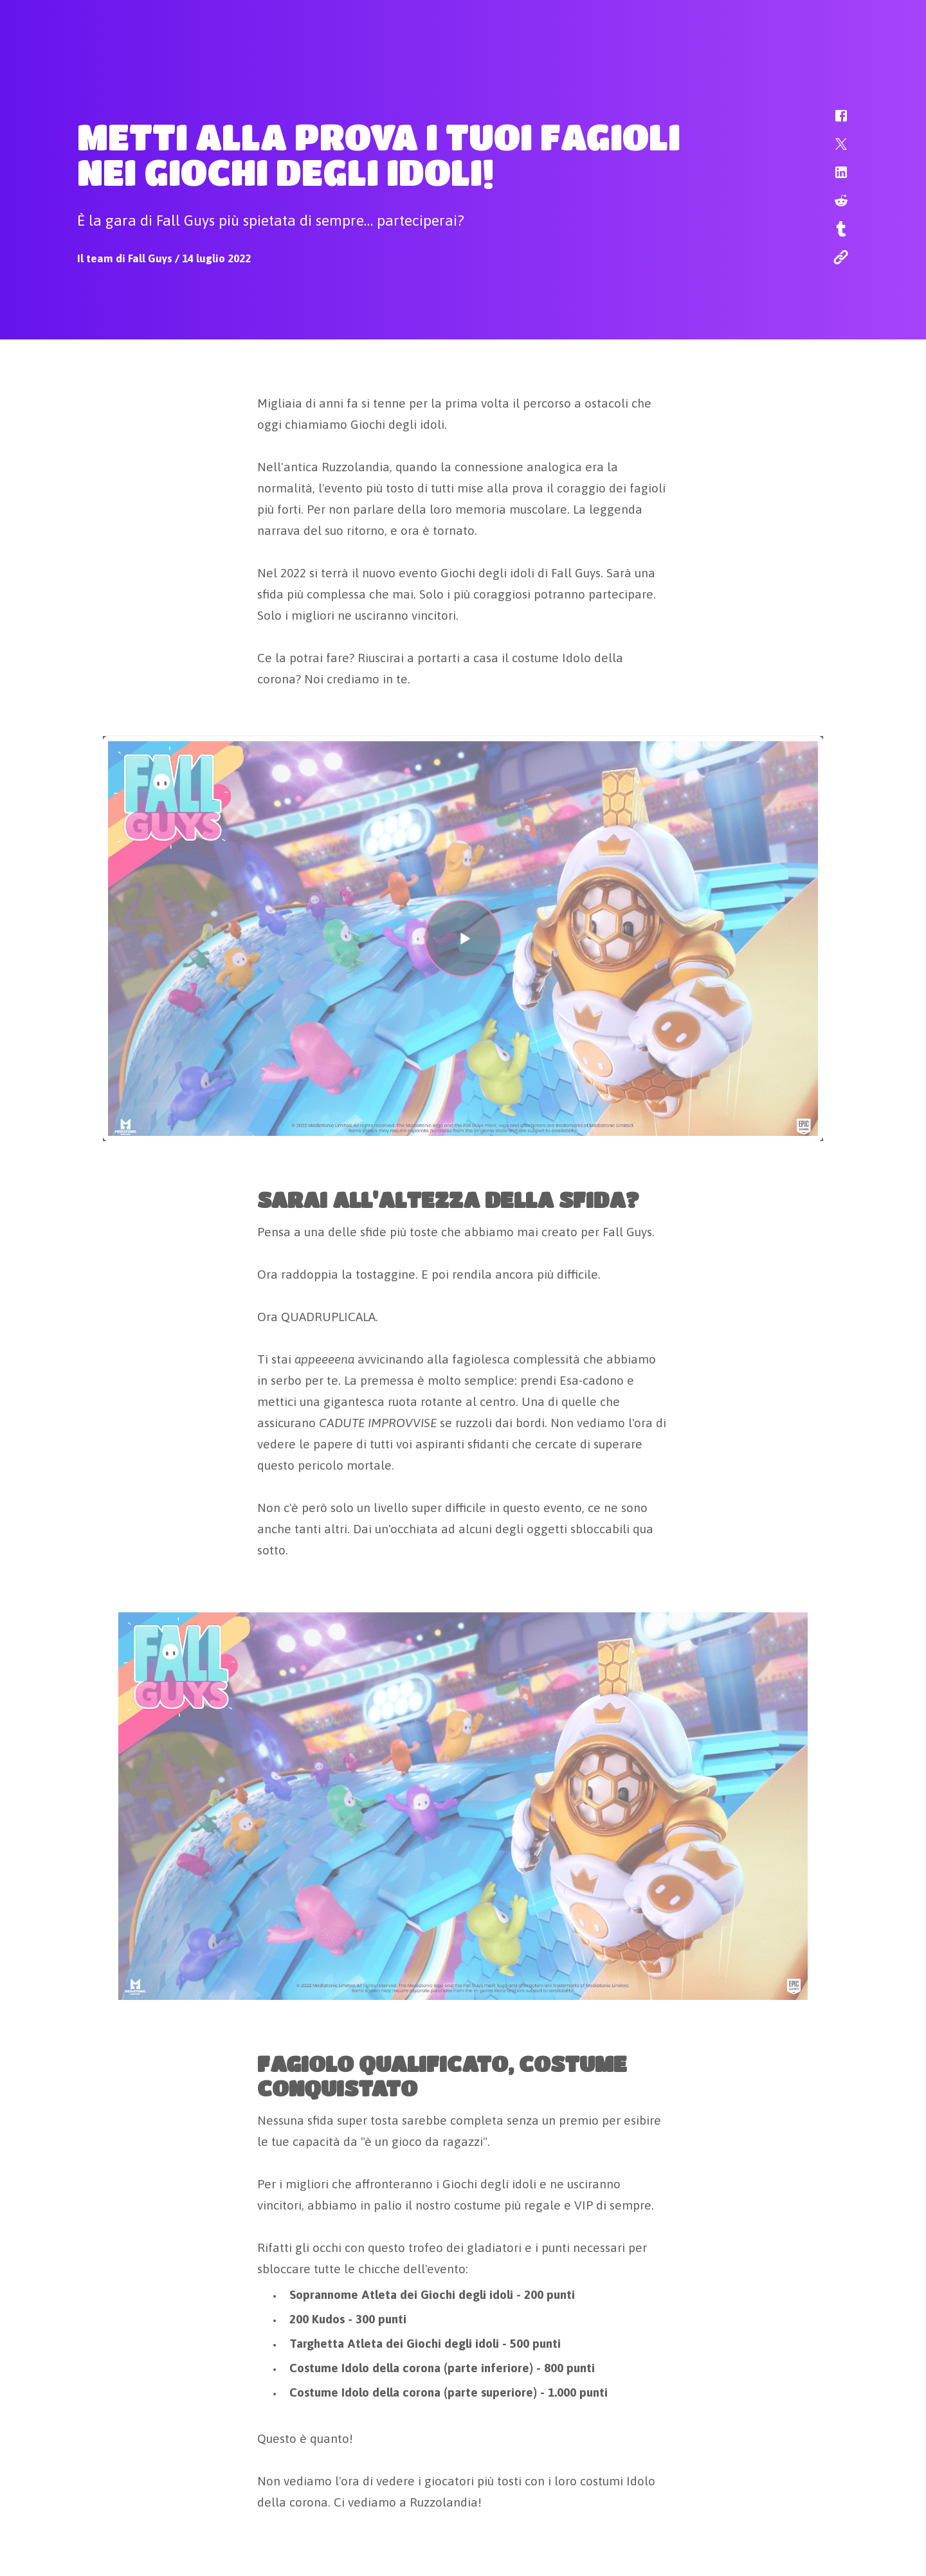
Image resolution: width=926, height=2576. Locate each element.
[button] (833, 122)
